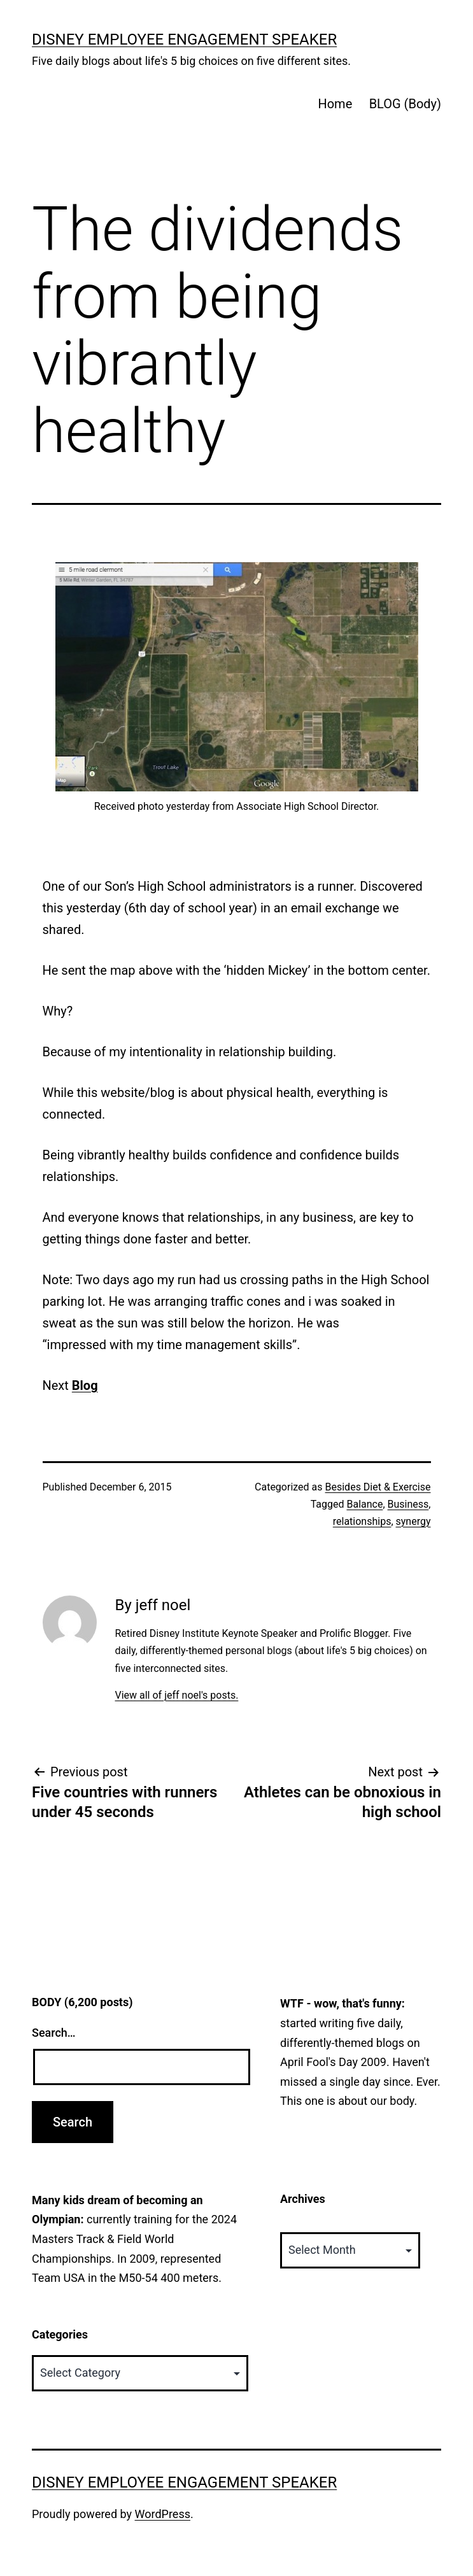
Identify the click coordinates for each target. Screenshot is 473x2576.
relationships (362, 1521)
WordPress (162, 2514)
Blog (85, 1385)
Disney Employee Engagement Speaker (184, 39)
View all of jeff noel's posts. (176, 1695)
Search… (54, 2032)
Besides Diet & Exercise (378, 1487)
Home (335, 103)
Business (408, 1504)
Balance (364, 1504)
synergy (413, 1521)
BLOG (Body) (405, 103)
